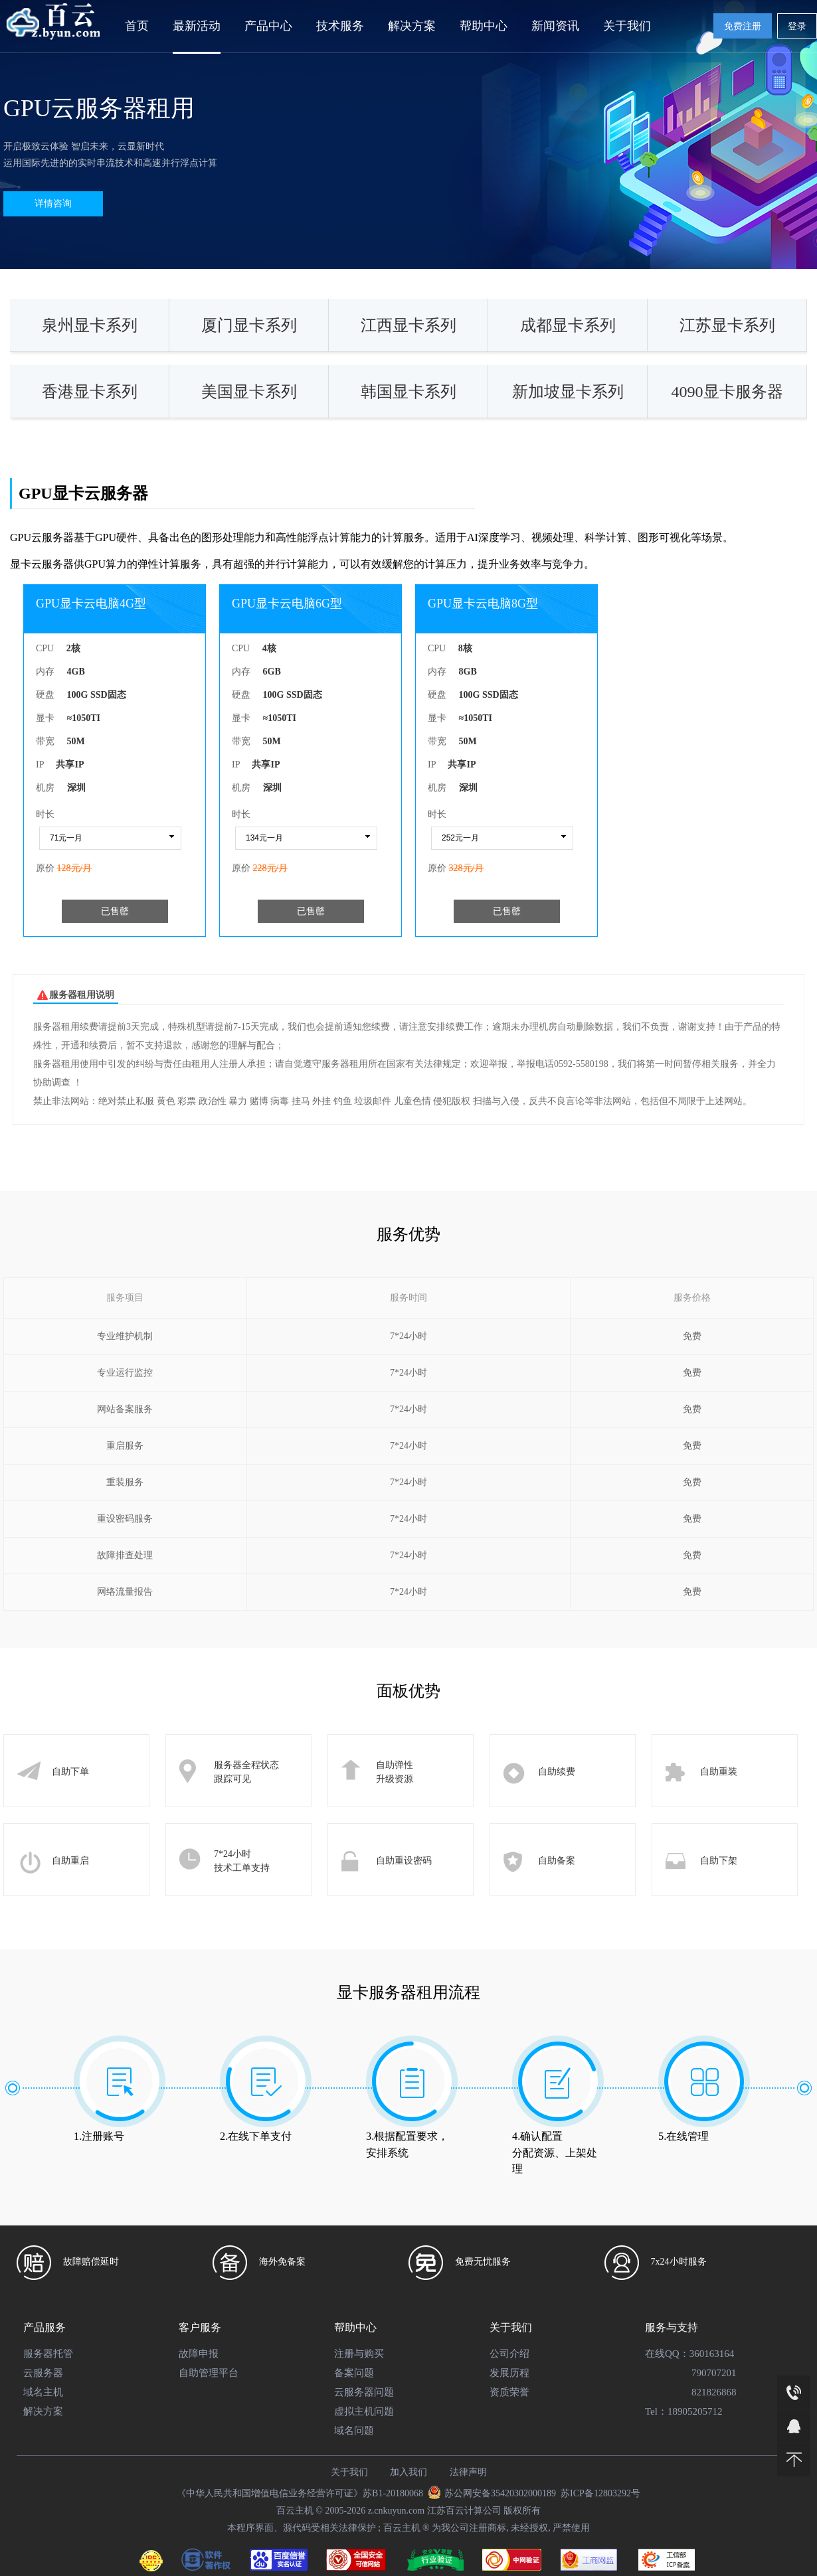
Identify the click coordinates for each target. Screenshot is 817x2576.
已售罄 (115, 911)
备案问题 (354, 2373)
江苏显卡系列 (727, 325)
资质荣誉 (509, 2392)
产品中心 (268, 26)
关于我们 (627, 26)
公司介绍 (509, 2353)
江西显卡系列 (408, 325)
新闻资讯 (555, 26)
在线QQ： (667, 2353)
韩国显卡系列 (408, 391)
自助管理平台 (208, 2373)
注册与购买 (359, 2353)
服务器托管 (48, 2353)
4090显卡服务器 (727, 391)
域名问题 (354, 2430)
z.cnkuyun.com (396, 2511)
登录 (797, 26)
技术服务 (340, 26)
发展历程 (509, 2373)
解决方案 (412, 26)
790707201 (714, 2373)
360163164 (712, 2353)
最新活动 (197, 26)
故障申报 (199, 2353)
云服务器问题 (364, 2392)
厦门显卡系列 (249, 325)
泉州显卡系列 (89, 325)
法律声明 (468, 2472)
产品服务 (44, 2327)
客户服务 (200, 2327)
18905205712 (695, 2411)
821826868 (714, 2392)
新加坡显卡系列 (568, 391)
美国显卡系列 (249, 391)
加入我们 (408, 2472)
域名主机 (43, 2392)
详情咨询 (53, 203)
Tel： (656, 2411)
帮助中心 (483, 26)
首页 (137, 26)
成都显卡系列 (568, 325)
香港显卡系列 (89, 391)
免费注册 (742, 26)
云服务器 (43, 2373)
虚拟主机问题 (364, 2411)
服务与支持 (671, 2327)
